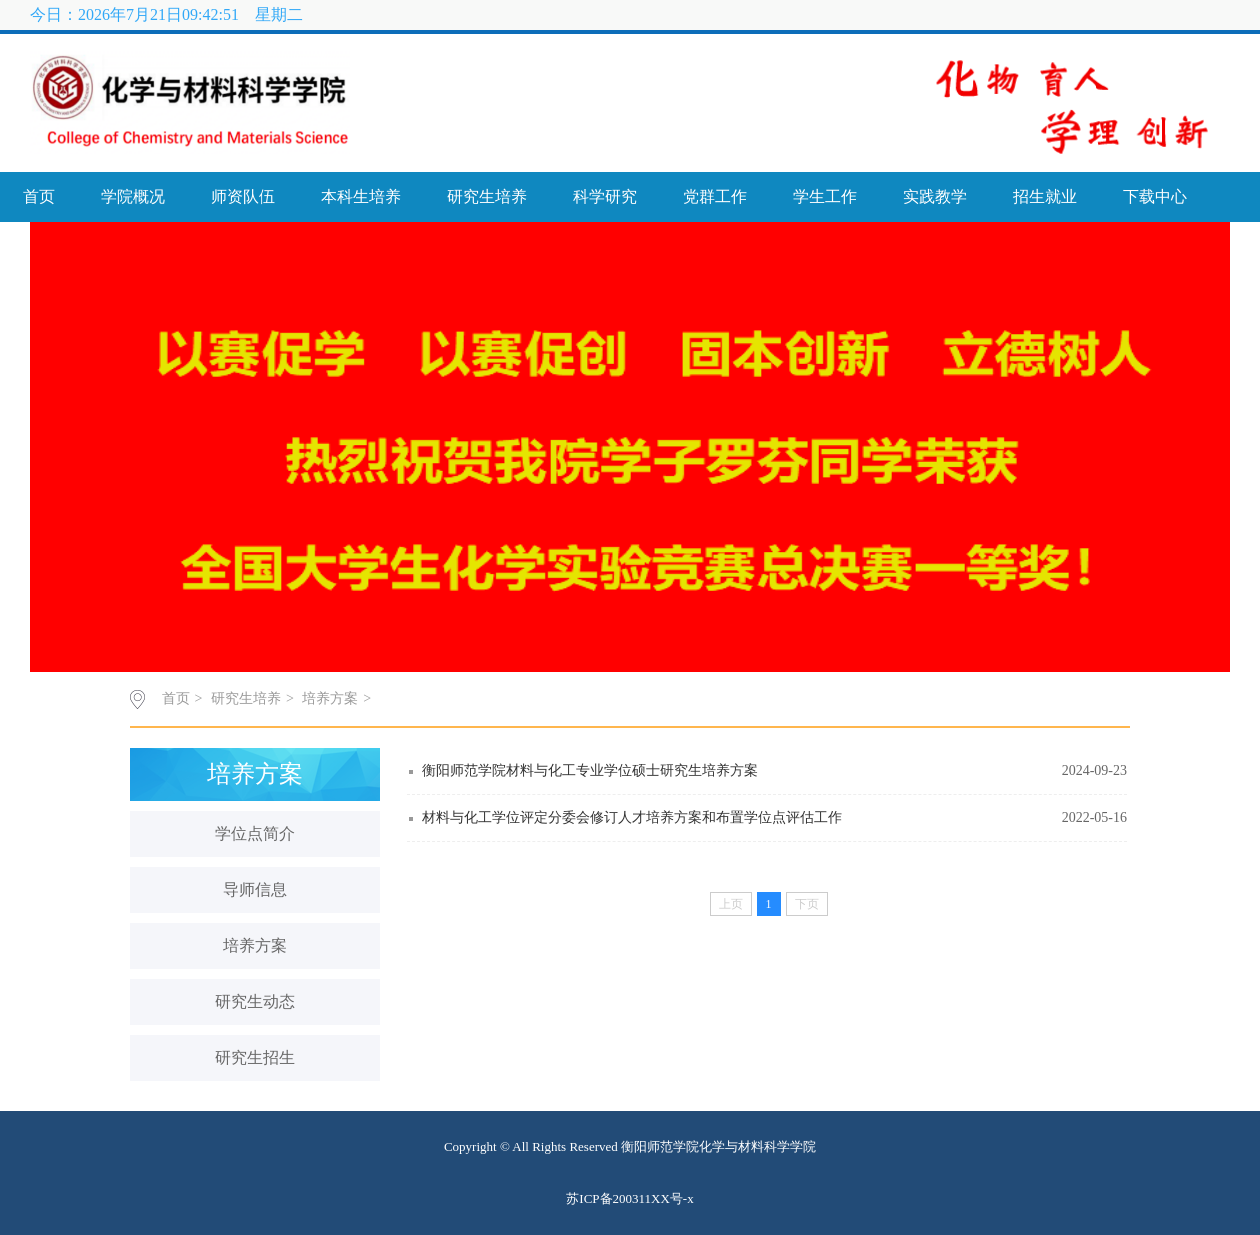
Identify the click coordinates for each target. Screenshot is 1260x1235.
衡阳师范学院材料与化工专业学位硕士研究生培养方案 (590, 770)
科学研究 (605, 196)
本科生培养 (361, 196)
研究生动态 (255, 1001)
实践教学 (935, 196)
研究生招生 (255, 1057)
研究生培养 (487, 196)
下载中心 (1155, 196)
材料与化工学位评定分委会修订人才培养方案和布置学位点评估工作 (632, 817)
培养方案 (330, 698)
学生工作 (825, 196)
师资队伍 (243, 196)
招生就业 (1045, 196)
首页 (39, 196)
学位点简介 (255, 833)
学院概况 (133, 196)
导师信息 (255, 889)
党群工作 (715, 196)
